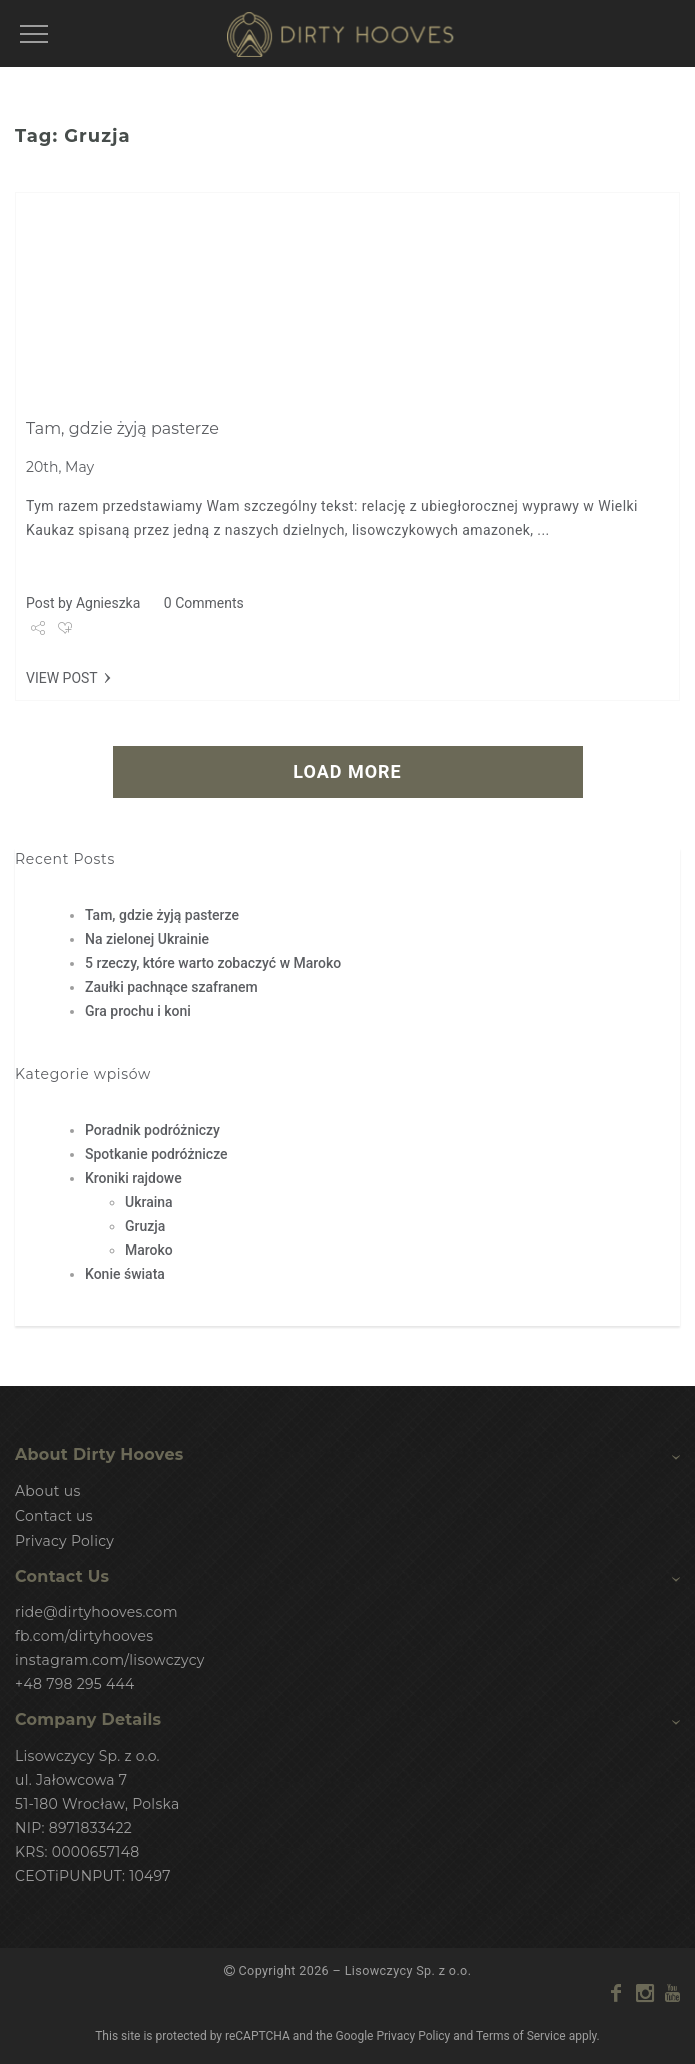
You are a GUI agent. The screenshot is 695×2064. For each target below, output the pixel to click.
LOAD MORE (347, 771)
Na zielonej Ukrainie (147, 939)
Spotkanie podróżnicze (156, 1154)
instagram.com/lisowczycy (110, 1660)
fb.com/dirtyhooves (84, 1636)
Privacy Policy (64, 1541)
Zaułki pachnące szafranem (171, 987)
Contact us (54, 1516)
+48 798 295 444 (75, 1684)
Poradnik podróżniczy (152, 1130)
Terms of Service (521, 2035)
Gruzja (145, 1226)
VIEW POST (62, 678)
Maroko (149, 1250)
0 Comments (204, 603)
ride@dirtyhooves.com (96, 1612)
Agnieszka (108, 603)
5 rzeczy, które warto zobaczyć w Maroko (213, 963)
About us (48, 1491)
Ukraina (149, 1202)
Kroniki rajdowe (133, 1178)
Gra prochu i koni (138, 1011)
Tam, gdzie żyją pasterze (122, 428)
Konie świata (125, 1274)
